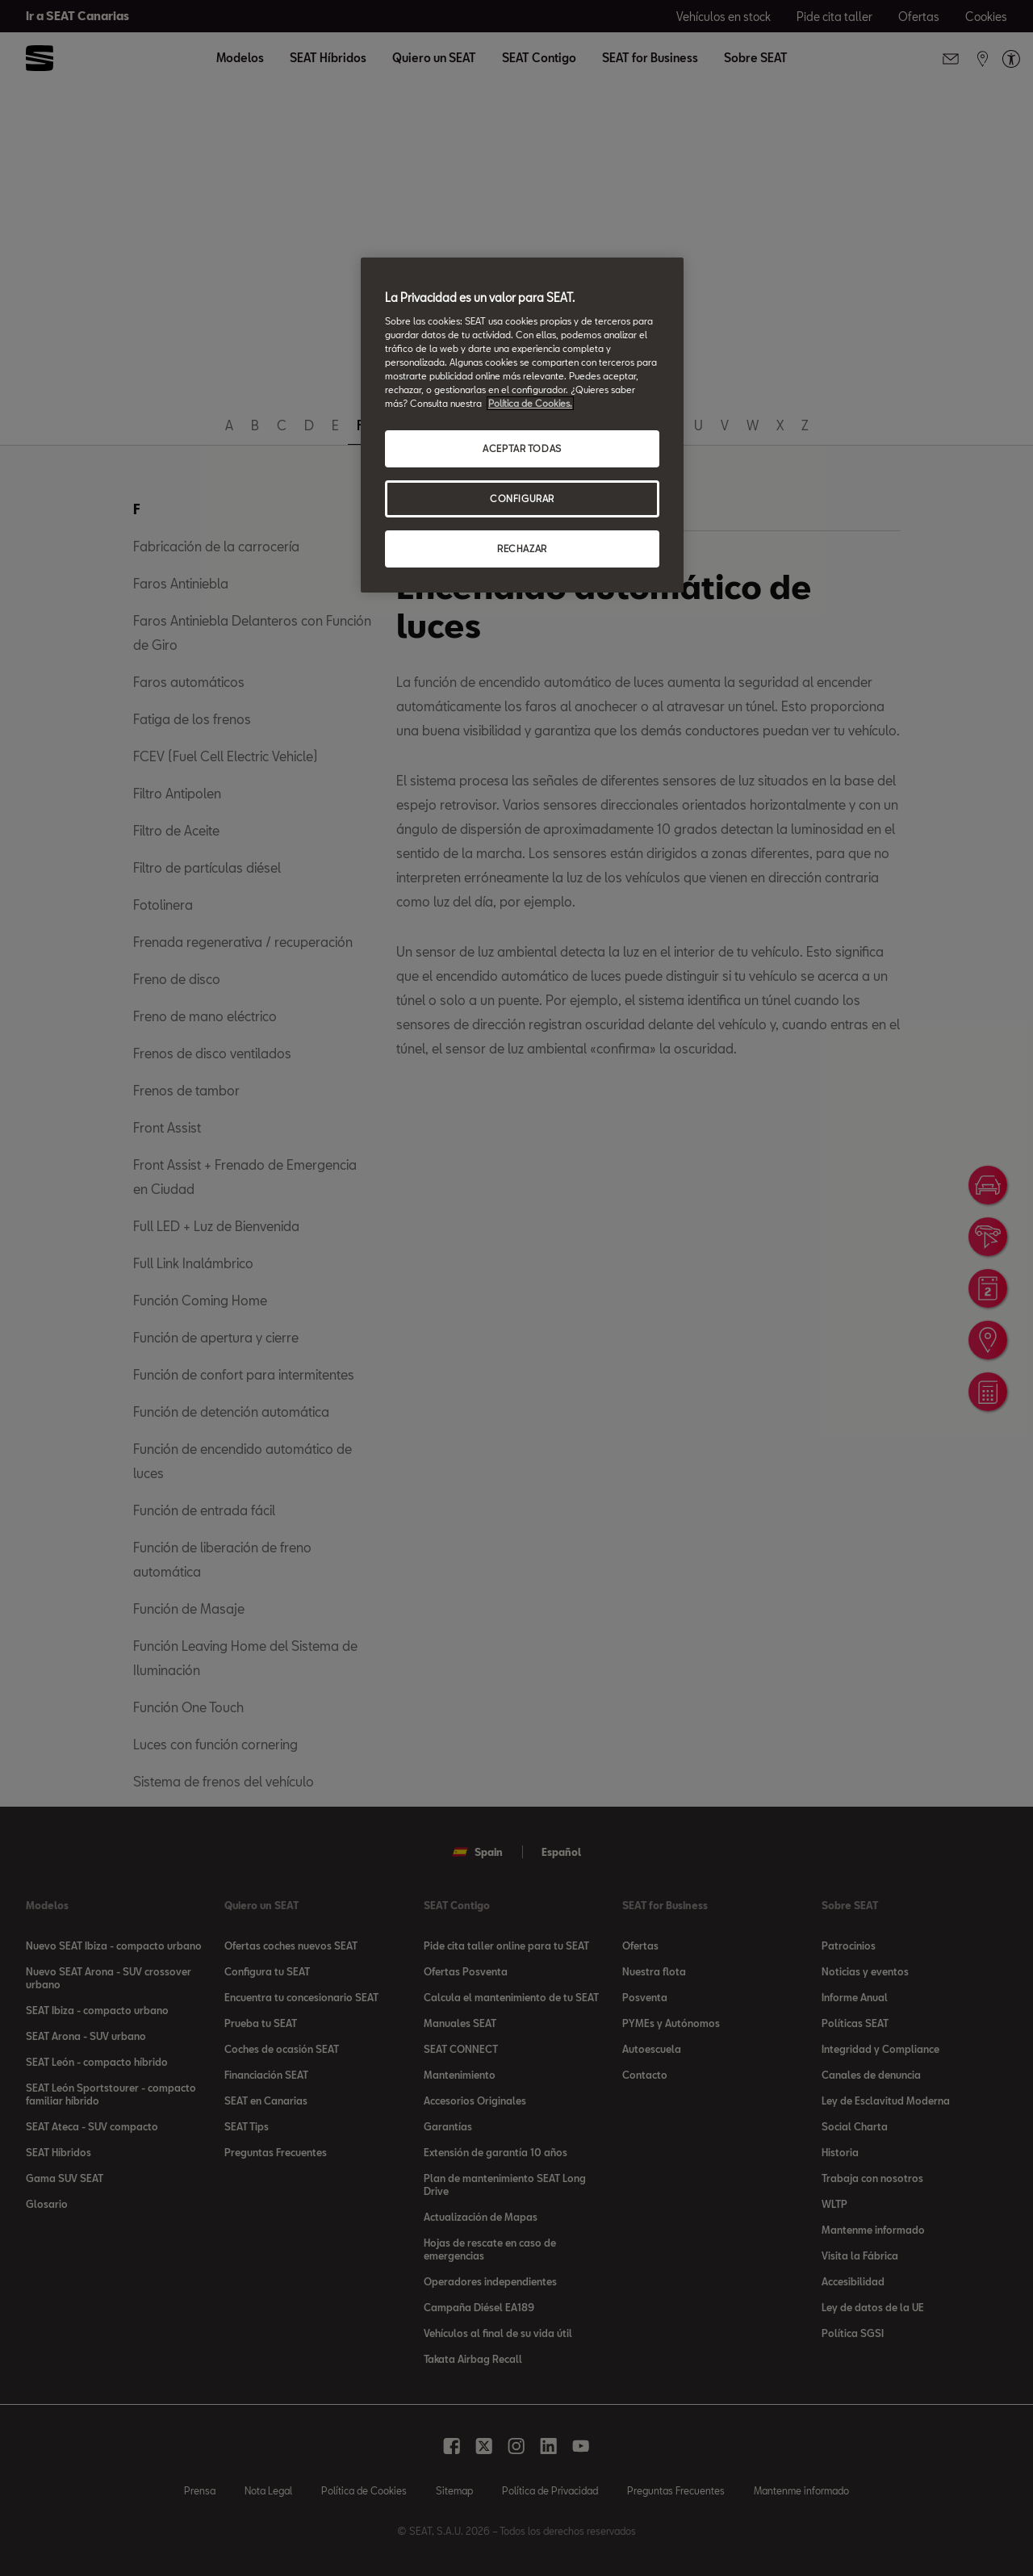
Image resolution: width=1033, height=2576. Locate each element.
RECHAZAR (522, 548)
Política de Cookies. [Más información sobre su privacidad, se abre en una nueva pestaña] (530, 403)
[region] (522, 425)
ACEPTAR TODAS (522, 448)
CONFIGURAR (522, 498)
